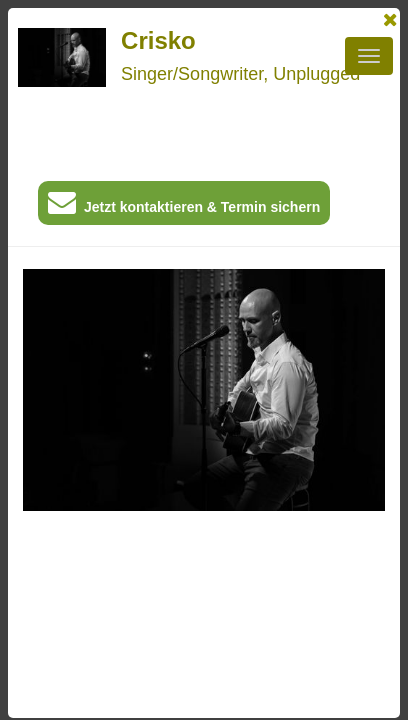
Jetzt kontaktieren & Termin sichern (184, 206)
